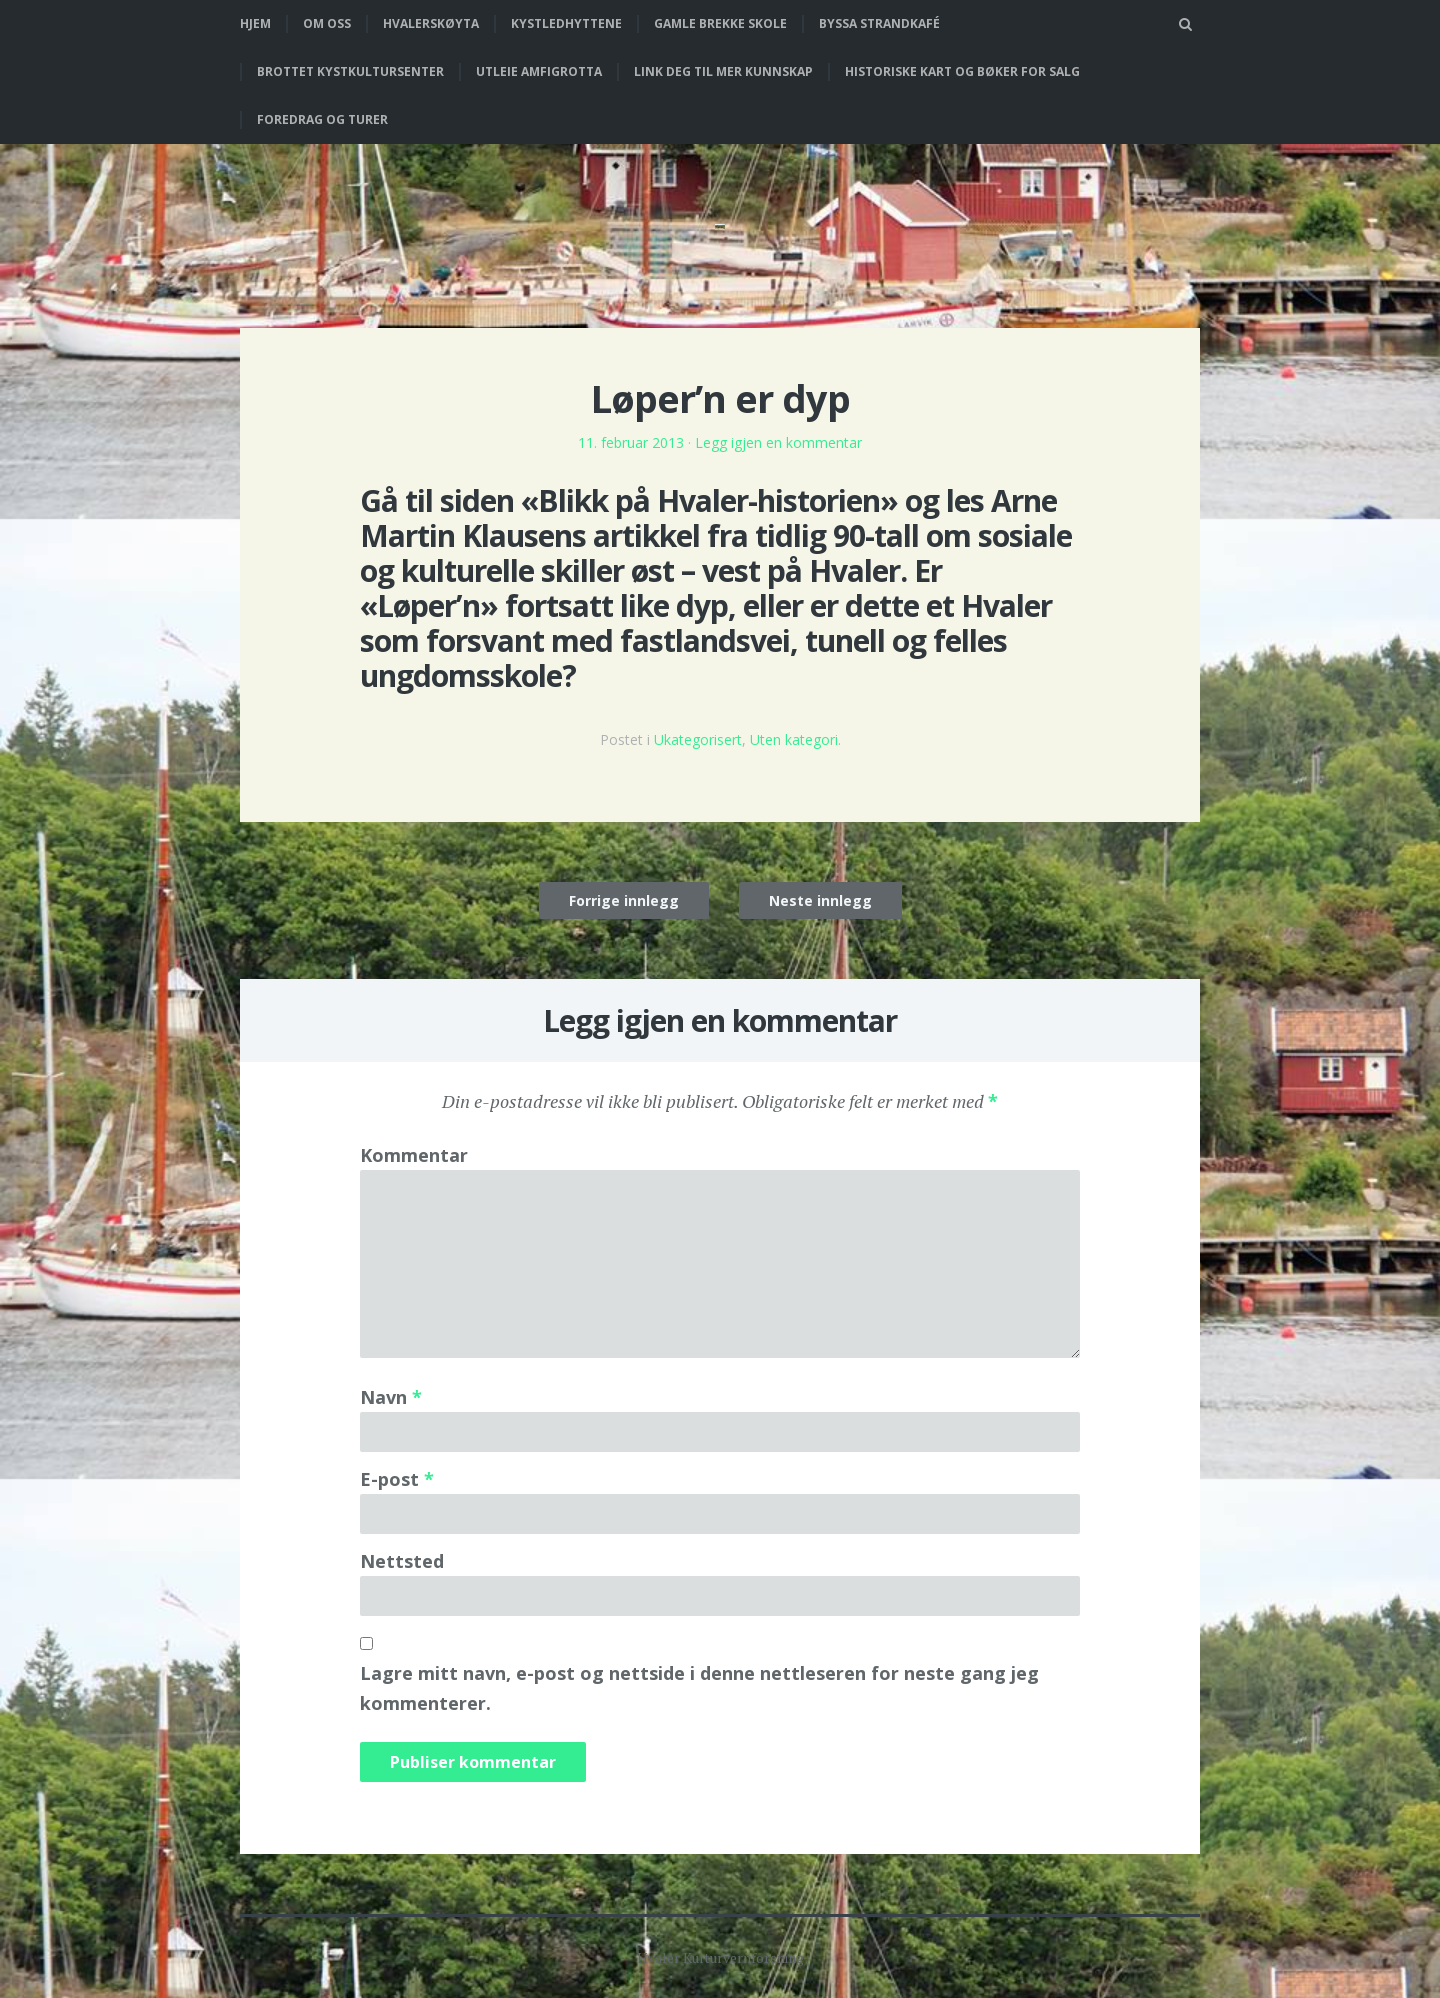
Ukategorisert (698, 739)
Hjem (255, 23)
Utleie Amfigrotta (539, 71)
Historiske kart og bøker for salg (962, 71)
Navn (391, 1397)
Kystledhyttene (566, 23)
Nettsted (402, 1561)
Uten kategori (794, 739)
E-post (397, 1479)
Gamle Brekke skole (720, 23)
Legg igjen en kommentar (778, 442)
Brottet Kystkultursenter (350, 71)
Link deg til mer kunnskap (723, 71)
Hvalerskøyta (431, 23)
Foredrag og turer (322, 119)
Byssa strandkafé (879, 23)
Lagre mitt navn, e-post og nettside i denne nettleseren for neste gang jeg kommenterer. (699, 1688)
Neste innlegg (820, 900)
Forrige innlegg (624, 900)
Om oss (327, 23)
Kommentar (414, 1155)
